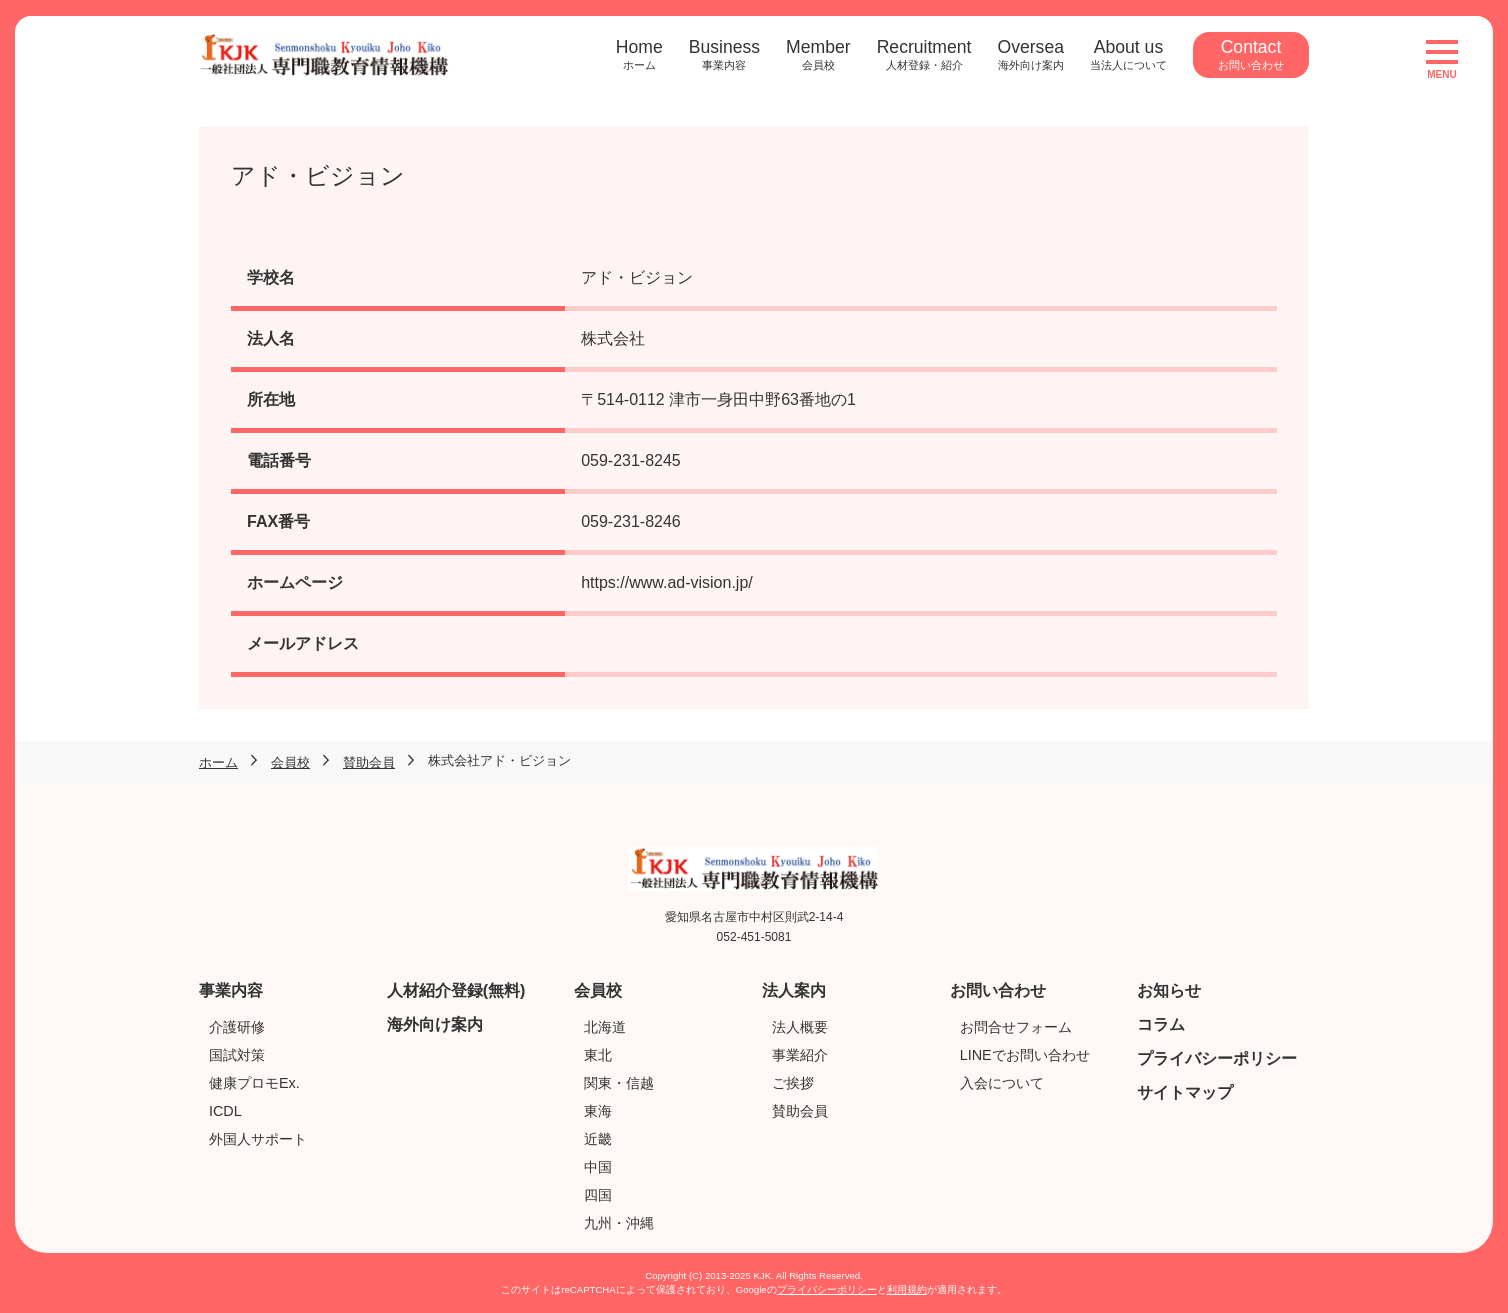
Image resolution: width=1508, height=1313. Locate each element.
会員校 (598, 990)
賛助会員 (800, 1111)
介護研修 (237, 1027)
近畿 (598, 1139)
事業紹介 (800, 1055)
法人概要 (800, 1027)
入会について (1002, 1083)
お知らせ (1169, 990)
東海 (598, 1111)
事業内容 (231, 990)
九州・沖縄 (619, 1223)
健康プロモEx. (254, 1083)
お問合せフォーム (1016, 1027)
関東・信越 (619, 1083)
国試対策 (237, 1055)
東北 (598, 1055)
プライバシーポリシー (1217, 1058)
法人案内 (794, 990)
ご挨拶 (793, 1083)
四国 (598, 1195)
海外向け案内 (435, 1024)
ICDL (225, 1111)
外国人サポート (258, 1139)
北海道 (605, 1027)
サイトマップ (1185, 1092)
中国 (598, 1167)
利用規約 (907, 1289)
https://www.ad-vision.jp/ (667, 582)
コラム (1161, 1024)
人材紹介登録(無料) (456, 990)
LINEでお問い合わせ (1025, 1055)
